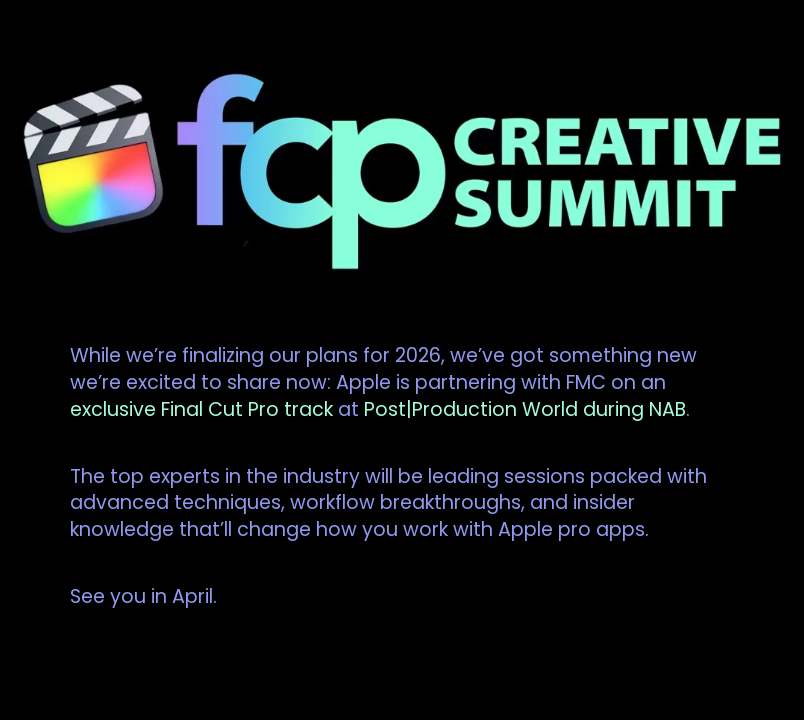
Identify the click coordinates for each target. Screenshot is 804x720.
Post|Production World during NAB (525, 409)
